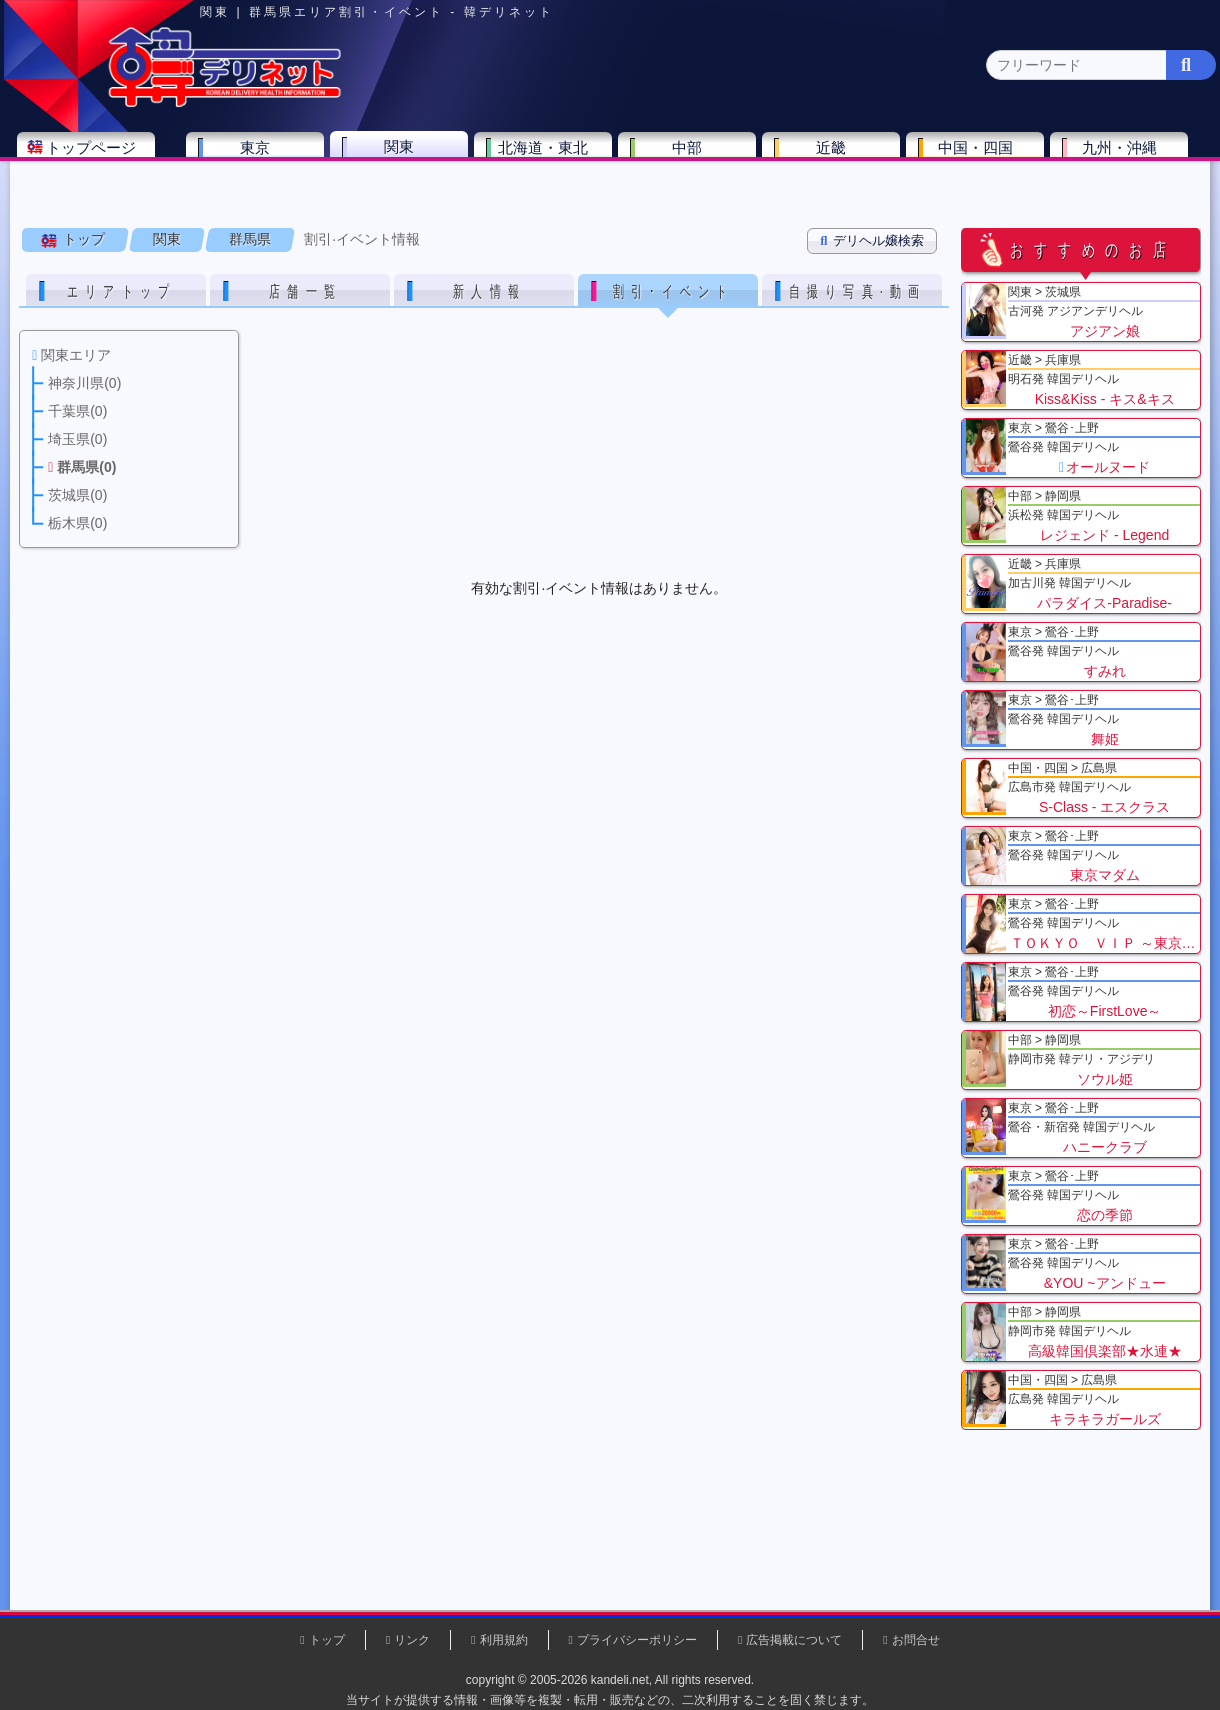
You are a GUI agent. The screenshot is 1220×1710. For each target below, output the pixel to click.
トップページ (97, 156)
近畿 (837, 156)
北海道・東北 (549, 156)
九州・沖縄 (1125, 156)
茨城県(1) (536, 195)
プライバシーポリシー (637, 1640)
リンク (412, 1640)
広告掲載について (794, 1640)
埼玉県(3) (370, 195)
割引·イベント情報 (363, 249)
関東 (405, 155)
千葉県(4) (288, 195)
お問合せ (916, 1640)
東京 (261, 156)
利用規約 (504, 1640)
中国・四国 (981, 156)
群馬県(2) (453, 195)
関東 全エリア (75, 195)
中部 (693, 156)
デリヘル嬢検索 (872, 250)
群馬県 (251, 249)
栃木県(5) (619, 195)
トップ (85, 249)
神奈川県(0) (199, 195)
